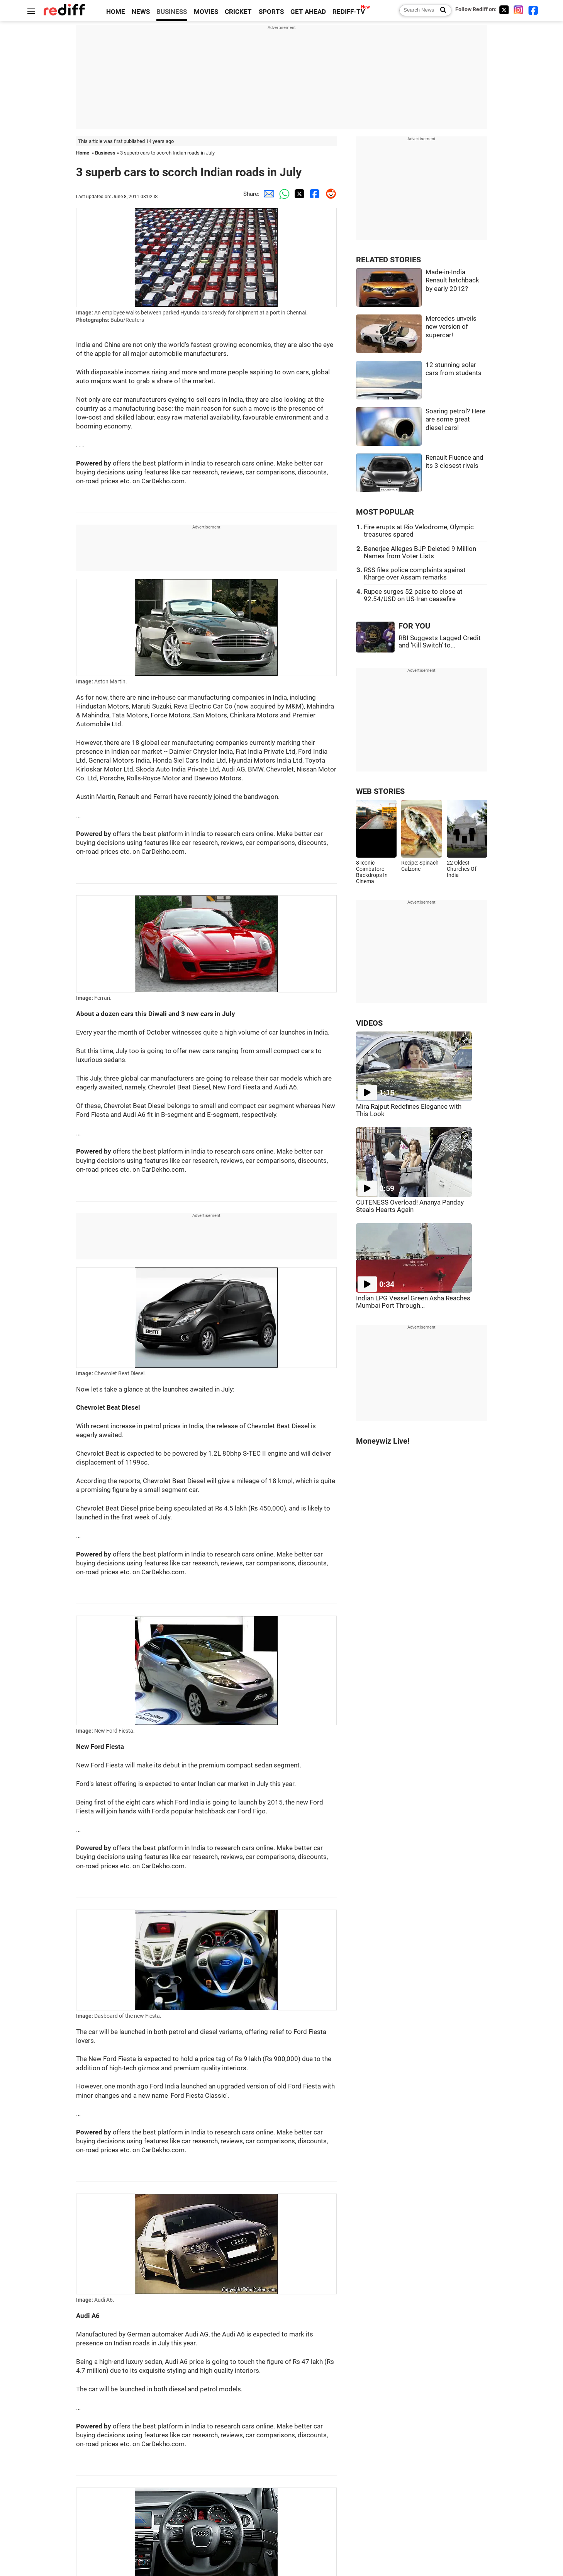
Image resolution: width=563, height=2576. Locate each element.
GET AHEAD (308, 11)
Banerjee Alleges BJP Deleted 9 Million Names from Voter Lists (420, 552)
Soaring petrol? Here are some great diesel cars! (455, 420)
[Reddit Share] (329, 193)
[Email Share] (267, 193)
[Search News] (441, 10)
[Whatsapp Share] (282, 193)
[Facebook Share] (313, 193)
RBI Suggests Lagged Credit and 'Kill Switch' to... (440, 641)
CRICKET (238, 11)
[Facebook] (533, 10)
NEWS (141, 11)
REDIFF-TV (348, 11)
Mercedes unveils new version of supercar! (451, 327)
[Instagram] (519, 10)
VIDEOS (369, 1023)
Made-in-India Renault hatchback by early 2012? (452, 280)
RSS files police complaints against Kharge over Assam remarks (415, 573)
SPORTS (271, 11)
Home (82, 153)
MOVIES (206, 11)
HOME (115, 11)
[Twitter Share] (298, 193)
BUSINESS (171, 11)
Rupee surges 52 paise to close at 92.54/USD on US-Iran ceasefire (413, 595)
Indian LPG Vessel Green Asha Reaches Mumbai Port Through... (413, 1302)
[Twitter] (504, 10)
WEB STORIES (380, 791)
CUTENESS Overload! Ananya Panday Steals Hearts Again (410, 1206)
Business (105, 153)
